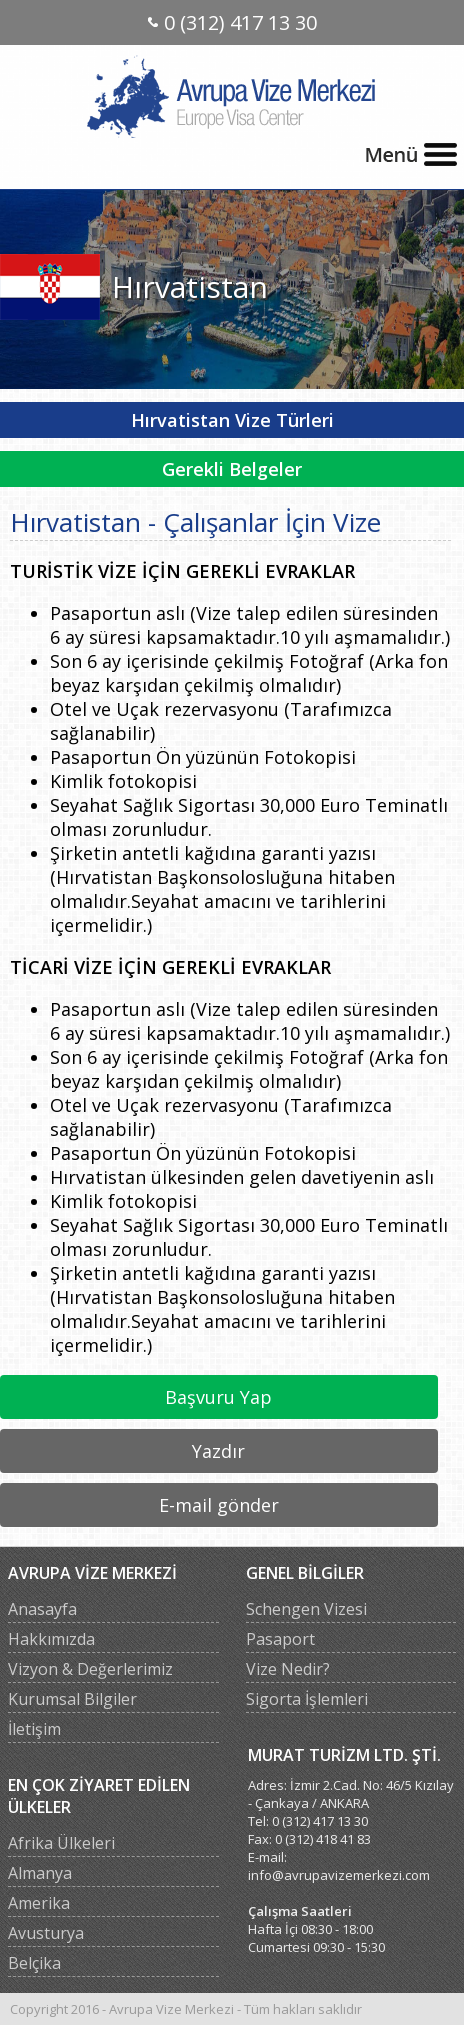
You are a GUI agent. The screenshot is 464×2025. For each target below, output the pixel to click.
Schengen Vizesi (306, 1609)
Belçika (34, 1963)
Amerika (39, 1903)
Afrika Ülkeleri (61, 1843)
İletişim (34, 1729)
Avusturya (46, 1933)
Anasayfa (42, 1609)
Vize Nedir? (288, 1669)
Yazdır (218, 1451)
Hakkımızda (51, 1639)
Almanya (40, 1873)
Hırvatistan (190, 286)
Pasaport (280, 1639)
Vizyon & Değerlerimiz (90, 1669)
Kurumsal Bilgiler (72, 1699)
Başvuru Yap (218, 1397)
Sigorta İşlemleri (307, 1699)
